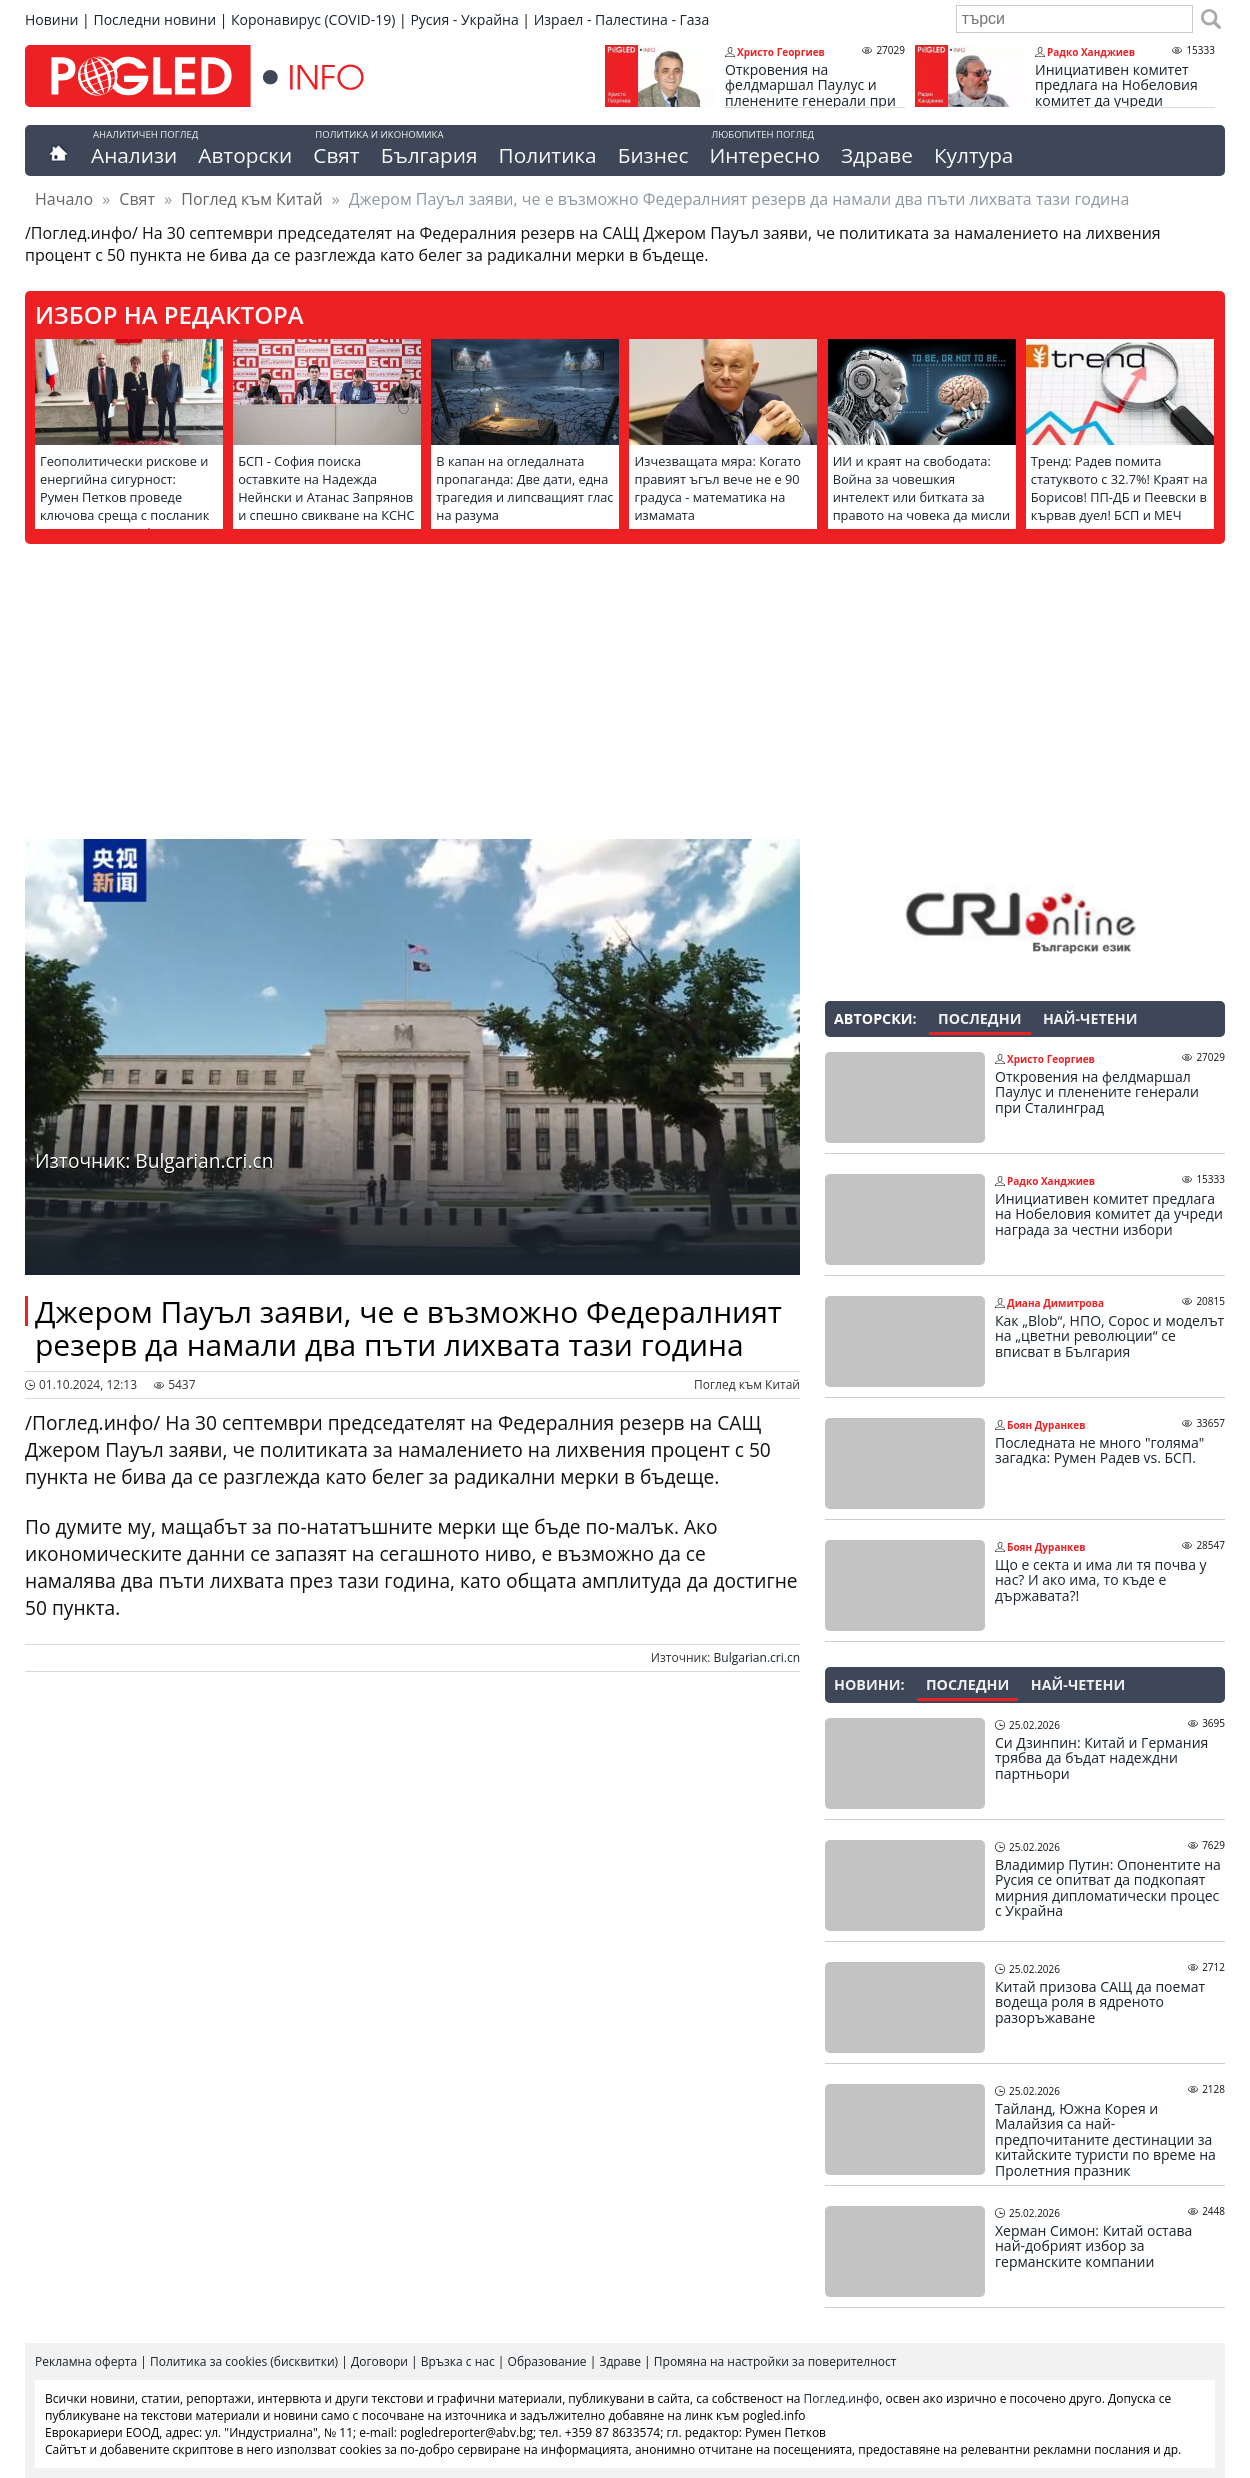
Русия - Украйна (464, 19)
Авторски (245, 155)
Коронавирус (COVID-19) (313, 19)
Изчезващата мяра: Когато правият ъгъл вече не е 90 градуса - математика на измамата (717, 488)
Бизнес (653, 155)
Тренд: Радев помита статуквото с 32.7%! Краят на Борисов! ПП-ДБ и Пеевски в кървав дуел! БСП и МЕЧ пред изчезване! (1119, 497)
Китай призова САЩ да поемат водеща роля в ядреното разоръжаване (1100, 2002)
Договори (379, 2361)
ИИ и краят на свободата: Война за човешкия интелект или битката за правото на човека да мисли (921, 488)
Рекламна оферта (86, 2361)
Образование (547, 2361)
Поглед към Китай (251, 199)
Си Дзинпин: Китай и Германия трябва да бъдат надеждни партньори (1101, 1758)
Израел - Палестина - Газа (621, 19)
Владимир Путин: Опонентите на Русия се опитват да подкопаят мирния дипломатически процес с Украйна (1108, 1888)
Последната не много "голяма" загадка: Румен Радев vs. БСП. (1099, 1450)
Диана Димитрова (1055, 1303)
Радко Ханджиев (1091, 52)
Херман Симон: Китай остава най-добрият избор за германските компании (1093, 2246)
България (429, 155)
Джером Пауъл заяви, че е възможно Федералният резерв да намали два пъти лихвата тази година (408, 1328)
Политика (548, 155)
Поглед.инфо (842, 2398)
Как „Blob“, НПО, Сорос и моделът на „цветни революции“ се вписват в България (1109, 1336)
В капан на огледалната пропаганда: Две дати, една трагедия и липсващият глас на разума (524, 488)
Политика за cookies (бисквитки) (244, 2361)
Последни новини (154, 19)
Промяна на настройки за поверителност (775, 2361)
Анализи (134, 155)
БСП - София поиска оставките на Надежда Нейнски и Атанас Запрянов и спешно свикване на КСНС (326, 488)
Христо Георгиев (781, 52)
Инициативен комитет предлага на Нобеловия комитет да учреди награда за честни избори (1124, 93)
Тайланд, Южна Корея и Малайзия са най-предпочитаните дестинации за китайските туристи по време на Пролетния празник (1105, 2140)
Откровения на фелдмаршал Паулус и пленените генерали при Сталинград (810, 93)
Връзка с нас (458, 2361)
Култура (974, 155)
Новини (51, 19)
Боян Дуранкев (1046, 1425)
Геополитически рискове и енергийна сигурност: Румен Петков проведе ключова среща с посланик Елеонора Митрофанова (124, 497)
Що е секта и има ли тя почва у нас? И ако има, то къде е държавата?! (1101, 1580)
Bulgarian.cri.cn (757, 1657)
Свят (336, 155)
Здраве (877, 155)
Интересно (764, 155)
